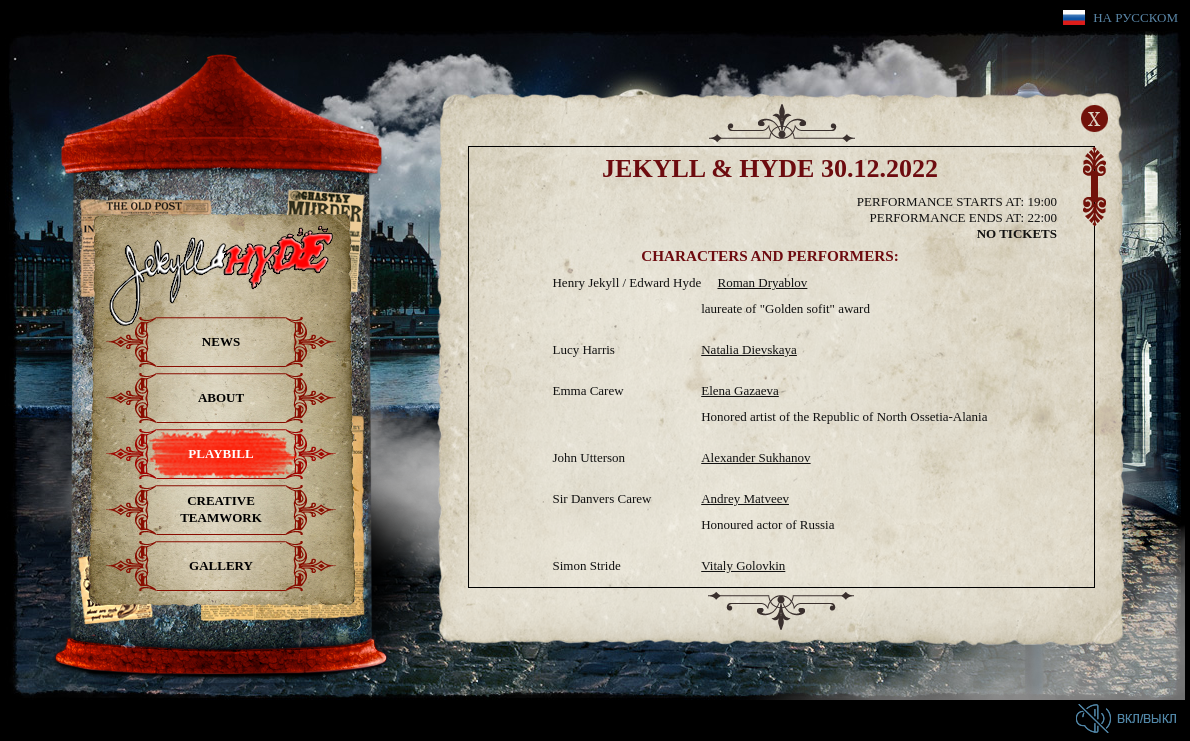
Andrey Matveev (745, 498)
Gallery (221, 565)
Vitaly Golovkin (743, 565)
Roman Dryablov (762, 282)
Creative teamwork (221, 509)
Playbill (220, 453)
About (221, 397)
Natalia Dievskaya (749, 349)
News (221, 341)
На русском (1135, 17)
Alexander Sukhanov (755, 457)
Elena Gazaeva (740, 390)
